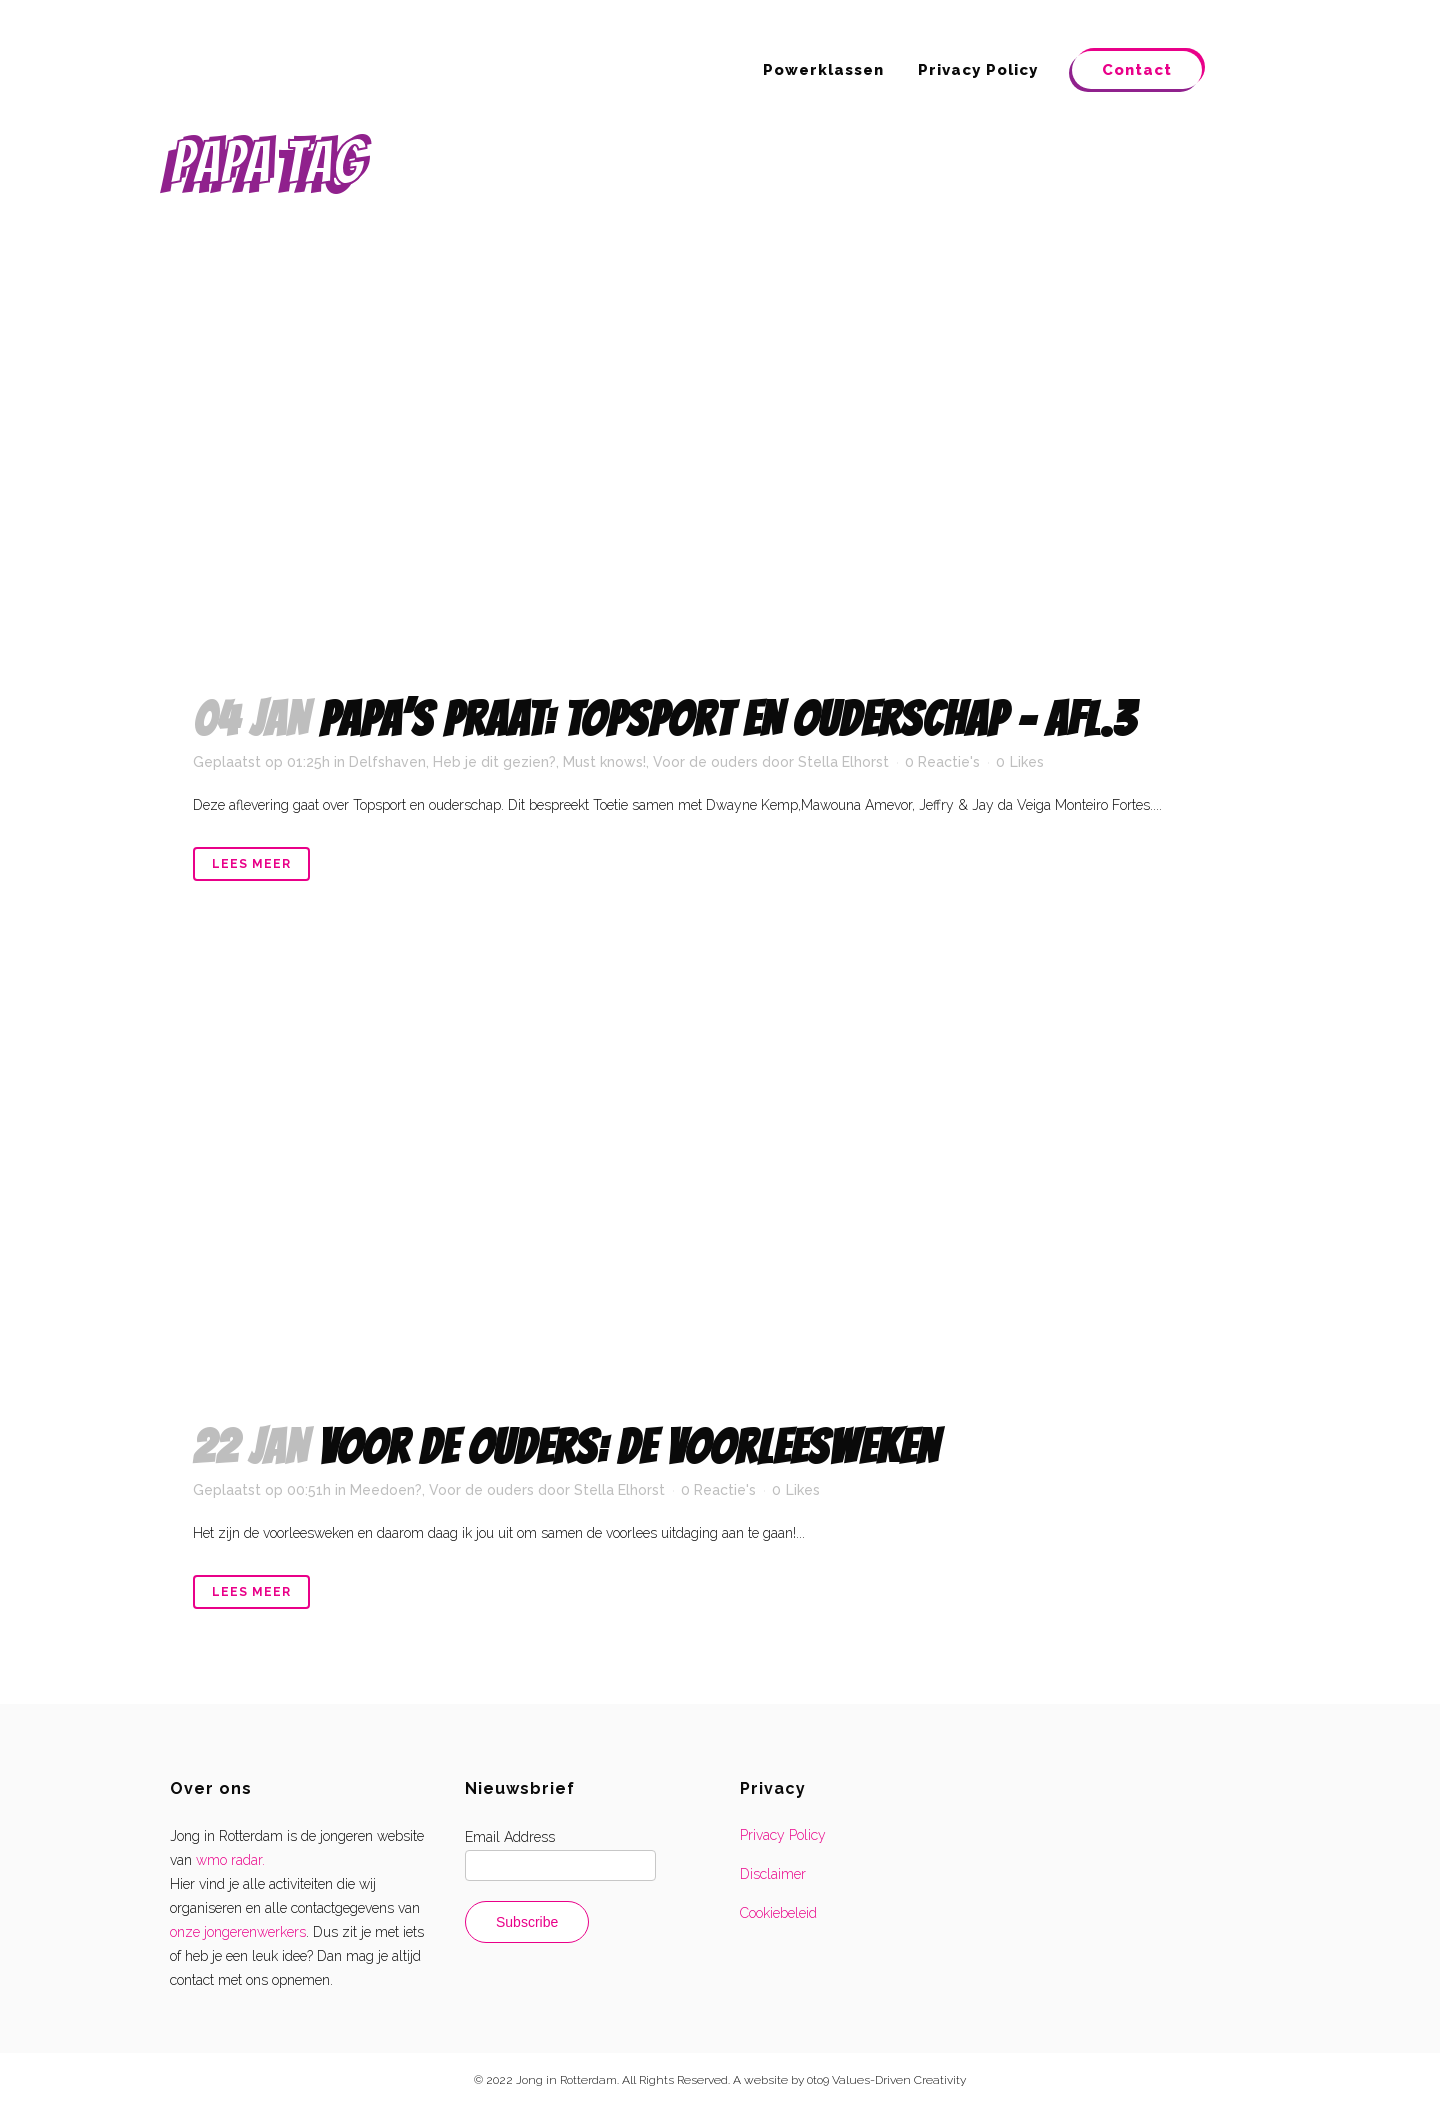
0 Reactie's (942, 762)
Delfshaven (387, 762)
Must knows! (604, 762)
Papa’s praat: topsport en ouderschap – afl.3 (727, 719)
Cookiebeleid (778, 1913)
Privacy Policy (783, 1835)
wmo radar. (230, 1860)
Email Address (510, 1837)
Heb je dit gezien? (494, 762)
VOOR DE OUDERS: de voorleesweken (628, 1447)
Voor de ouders (705, 762)
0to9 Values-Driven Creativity (886, 2080)
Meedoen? (386, 1490)
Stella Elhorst (843, 762)
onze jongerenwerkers (238, 1932)
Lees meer (251, 864)
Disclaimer (773, 1874)
